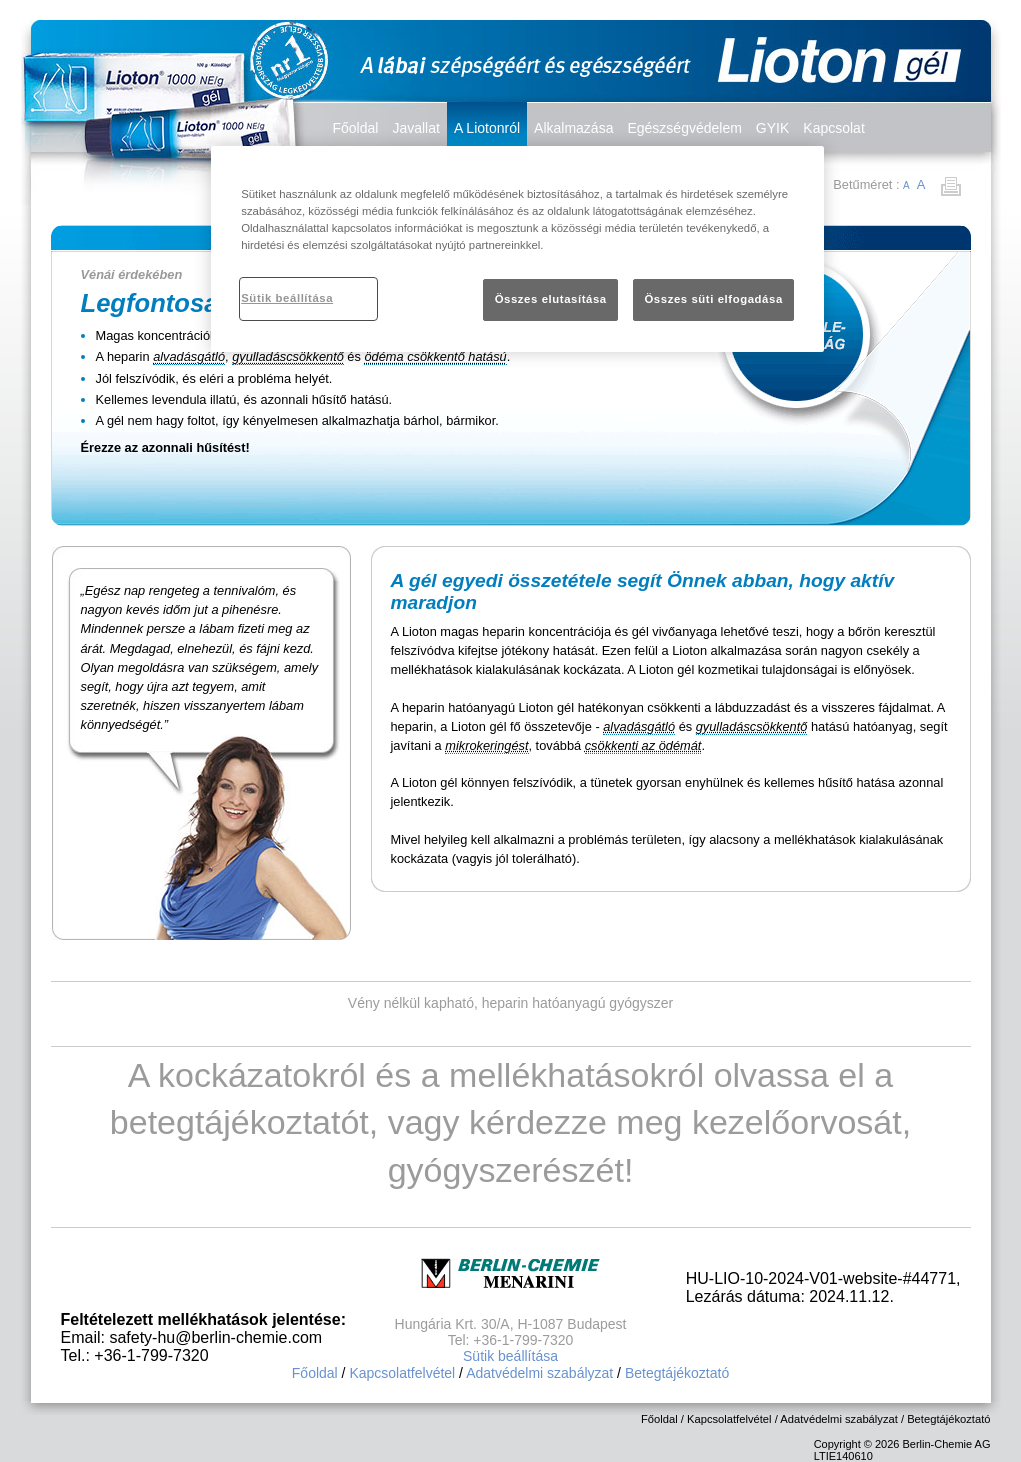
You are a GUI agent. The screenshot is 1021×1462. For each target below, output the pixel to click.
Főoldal (356, 128)
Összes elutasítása (551, 299)
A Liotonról (487, 128)
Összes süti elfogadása (713, 299)
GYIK (772, 128)
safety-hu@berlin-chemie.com (215, 1337)
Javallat (415, 128)
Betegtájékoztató (677, 1373)
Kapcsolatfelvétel (402, 1373)
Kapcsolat (833, 128)
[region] (517, 249)
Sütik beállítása (510, 1356)
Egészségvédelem (684, 128)
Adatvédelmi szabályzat (539, 1373)
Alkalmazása (573, 128)
